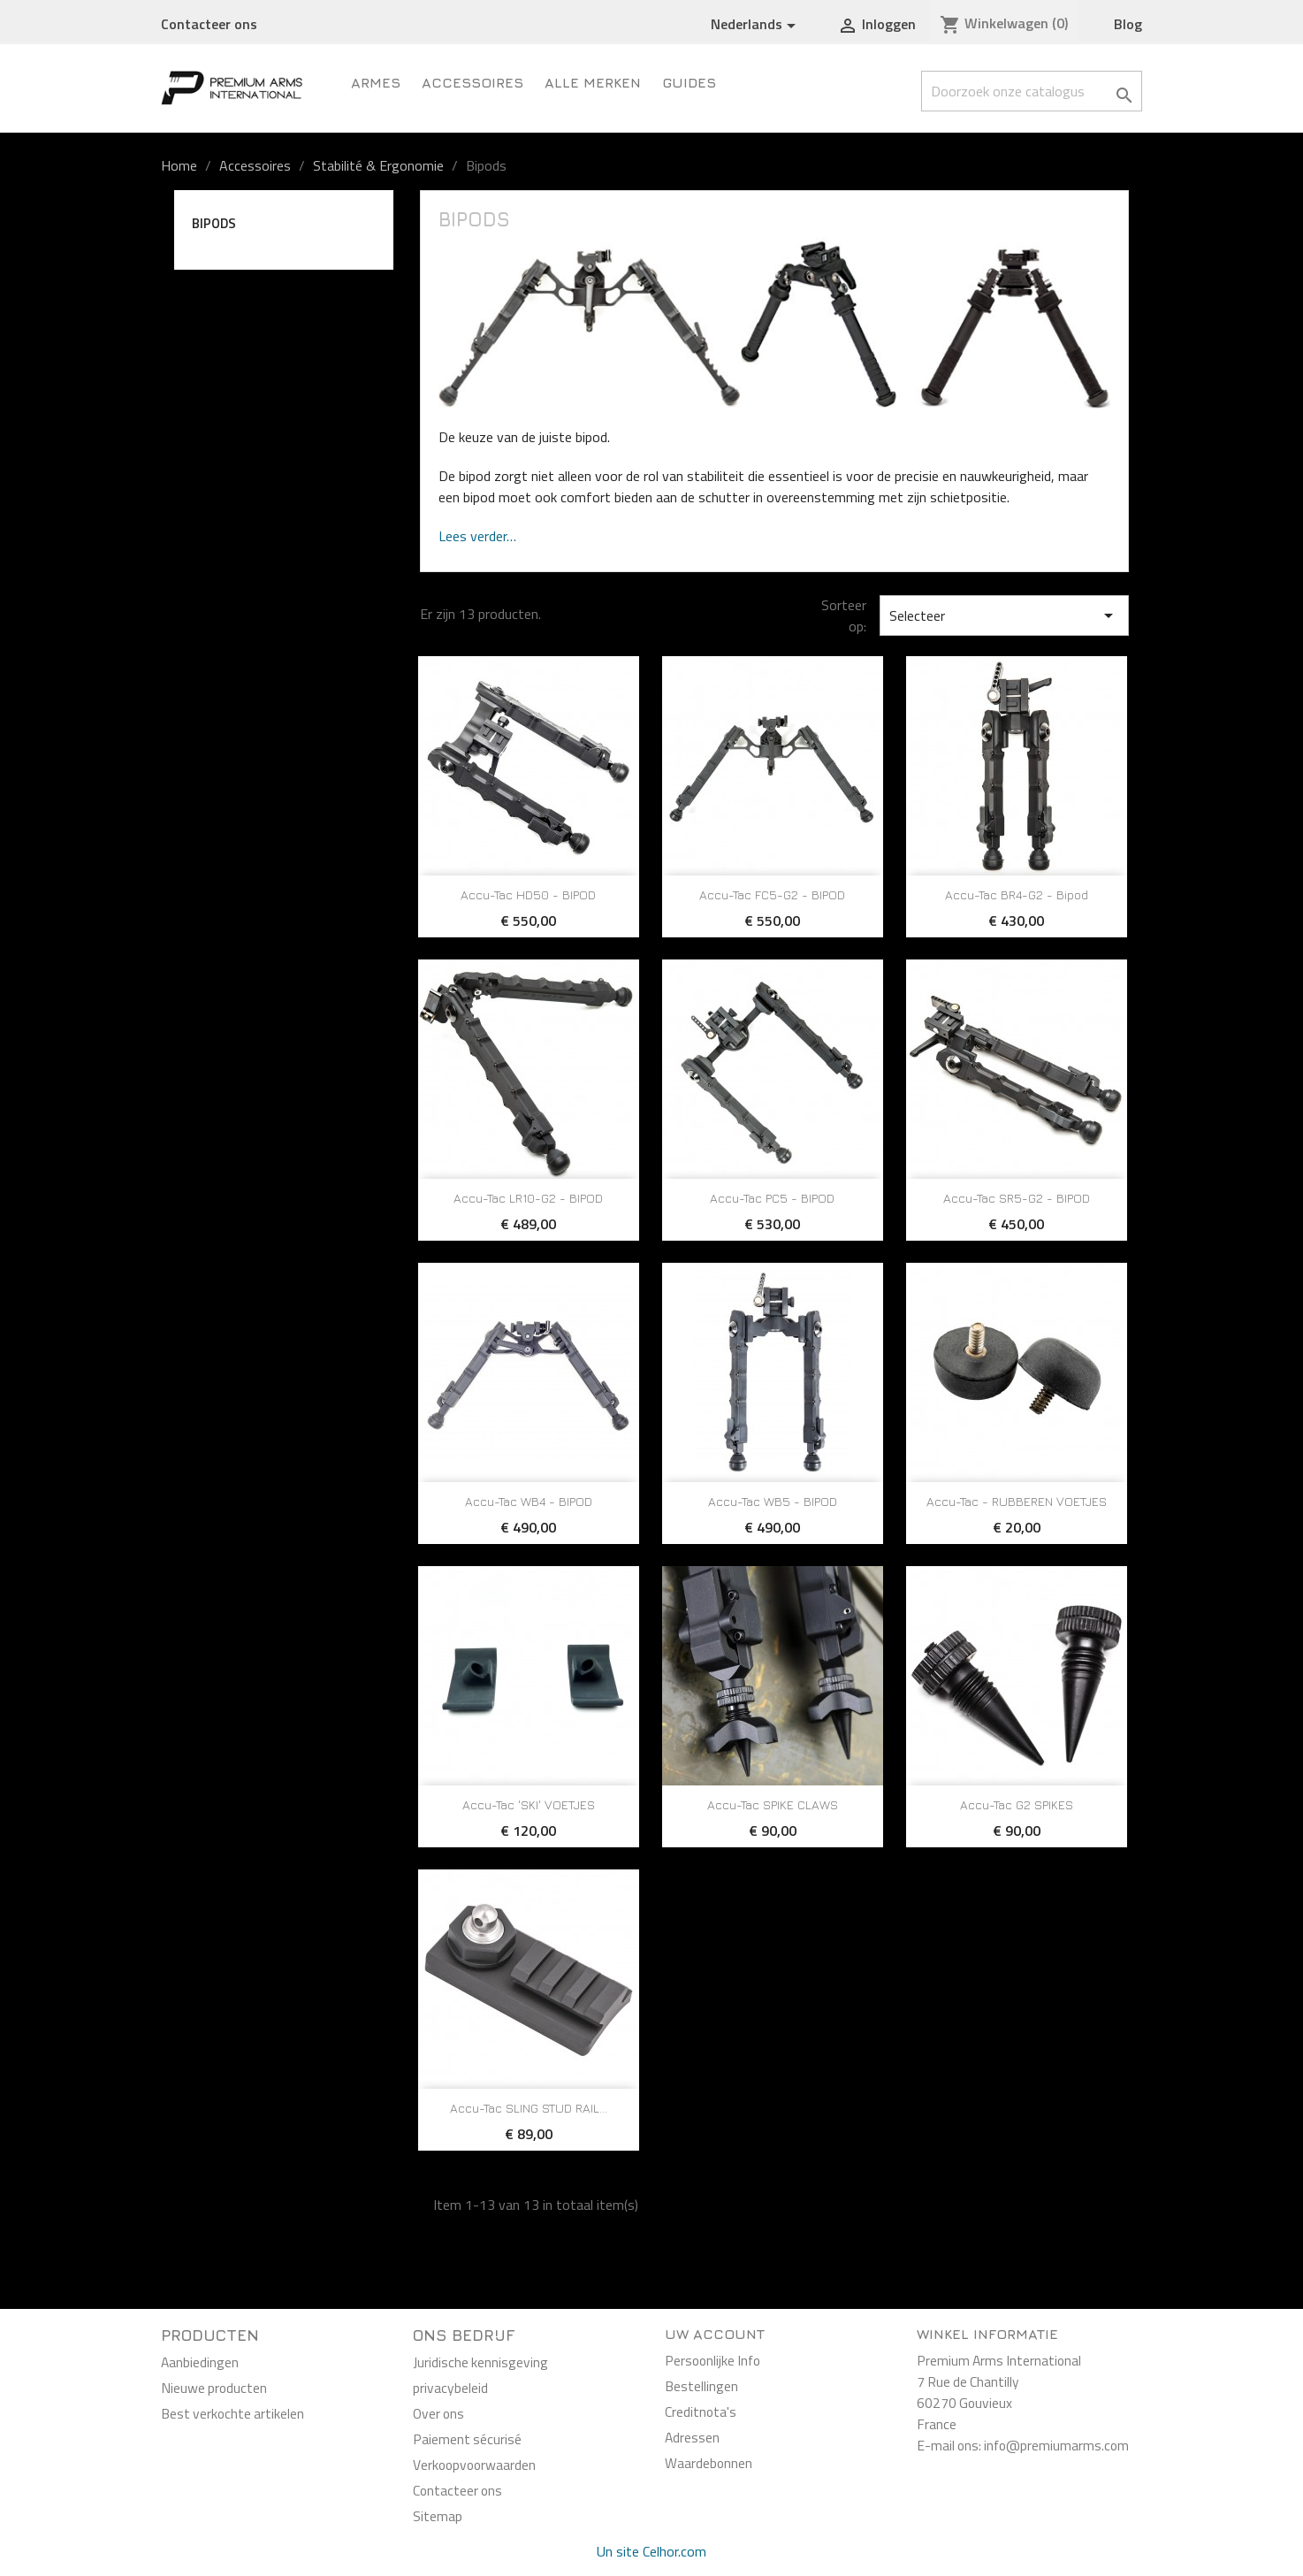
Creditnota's (700, 2411)
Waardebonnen (708, 2462)
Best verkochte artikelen (232, 2413)
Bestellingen (701, 2385)
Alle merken (593, 82)
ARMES (375, 82)
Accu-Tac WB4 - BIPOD (528, 1501)
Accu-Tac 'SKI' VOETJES (528, 1804)
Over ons (438, 2413)
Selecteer (1004, 615)
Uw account (715, 2334)
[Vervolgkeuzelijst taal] (756, 24)
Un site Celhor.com (651, 2551)
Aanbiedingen (200, 2362)
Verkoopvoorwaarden (474, 2464)
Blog (1128, 23)
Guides (689, 82)
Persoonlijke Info (712, 2360)
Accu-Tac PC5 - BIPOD (772, 1197)
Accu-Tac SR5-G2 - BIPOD (1016, 1197)
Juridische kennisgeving (480, 2362)
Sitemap (437, 2515)
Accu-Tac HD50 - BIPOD (528, 894)
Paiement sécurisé (467, 2439)
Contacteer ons (209, 23)
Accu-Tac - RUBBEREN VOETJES (1016, 1501)
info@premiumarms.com (1056, 2445)
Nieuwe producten (214, 2387)
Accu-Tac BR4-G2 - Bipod (1016, 894)
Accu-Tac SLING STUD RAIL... (528, 2107)
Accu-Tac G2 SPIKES (1016, 1804)
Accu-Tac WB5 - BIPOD (772, 1501)
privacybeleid (450, 2387)
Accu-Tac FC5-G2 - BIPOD (772, 894)
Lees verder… (477, 536)
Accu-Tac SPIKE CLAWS (772, 1804)
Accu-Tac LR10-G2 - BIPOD (528, 1197)
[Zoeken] (1031, 91)
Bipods (214, 223)
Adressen (692, 2437)
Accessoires (472, 82)
